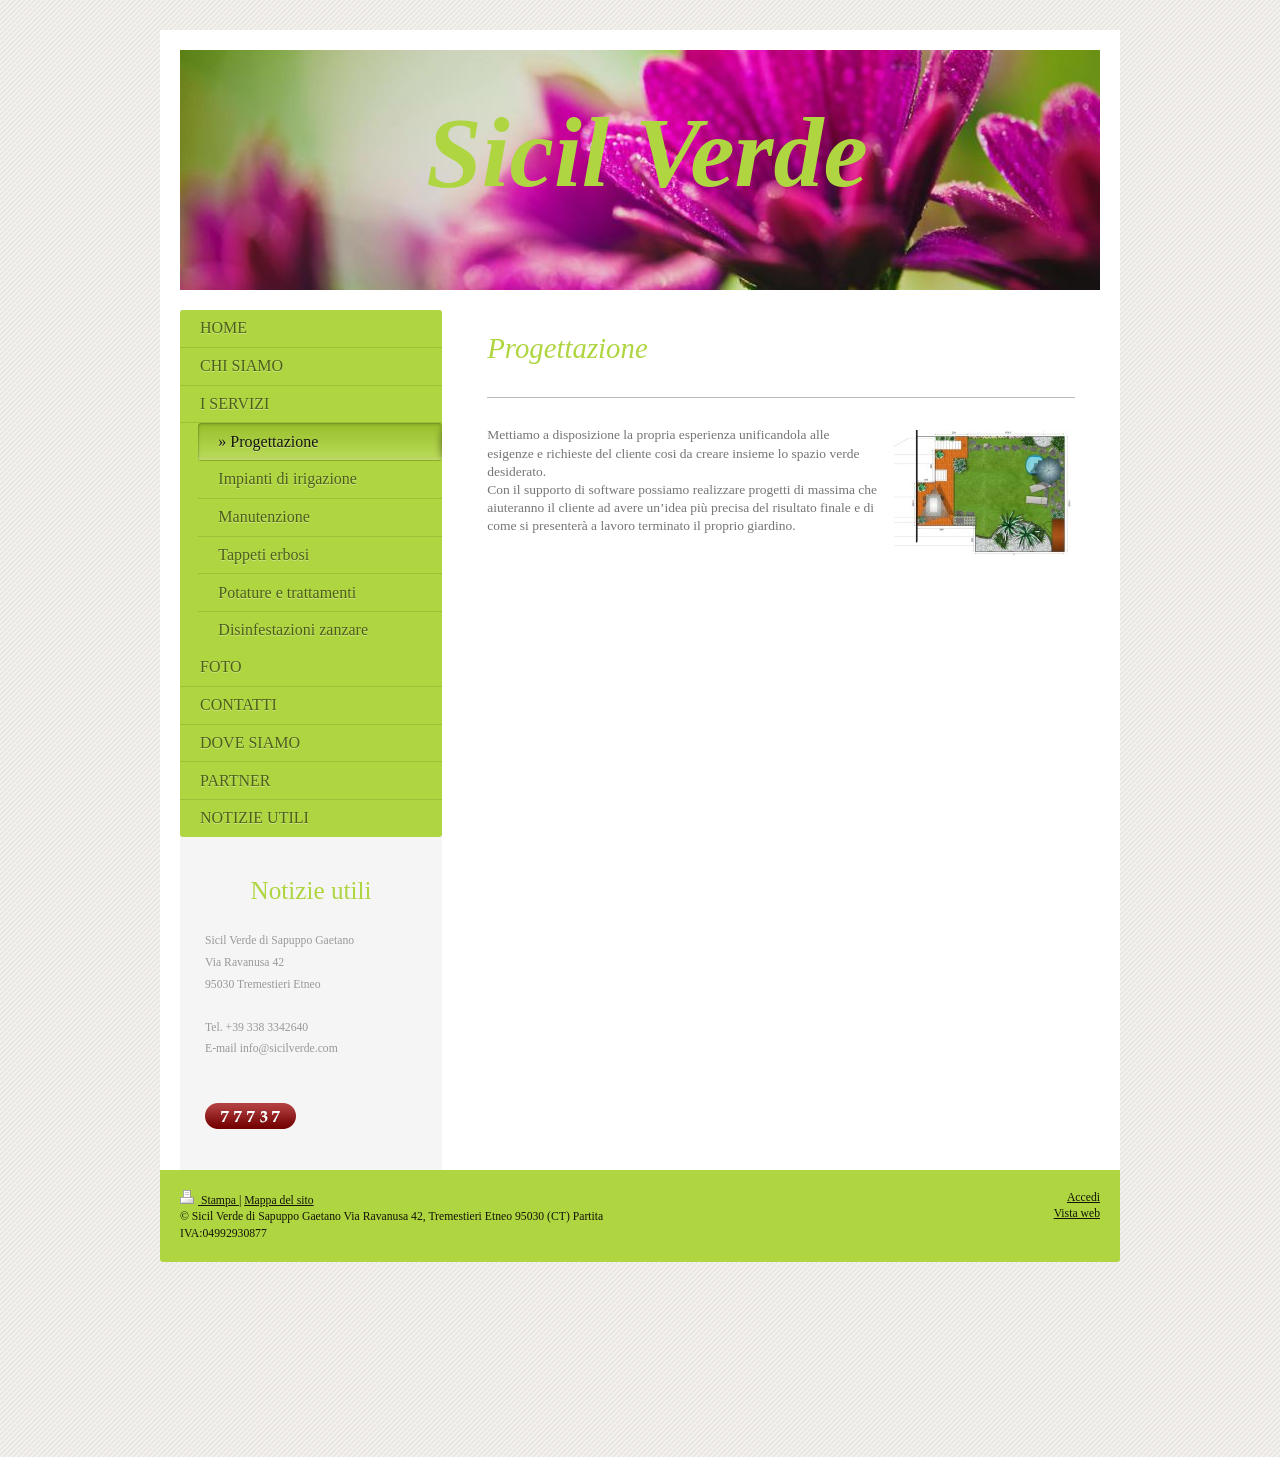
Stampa (209, 1200)
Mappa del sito (278, 1200)
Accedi (1083, 1197)
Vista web (1077, 1213)
